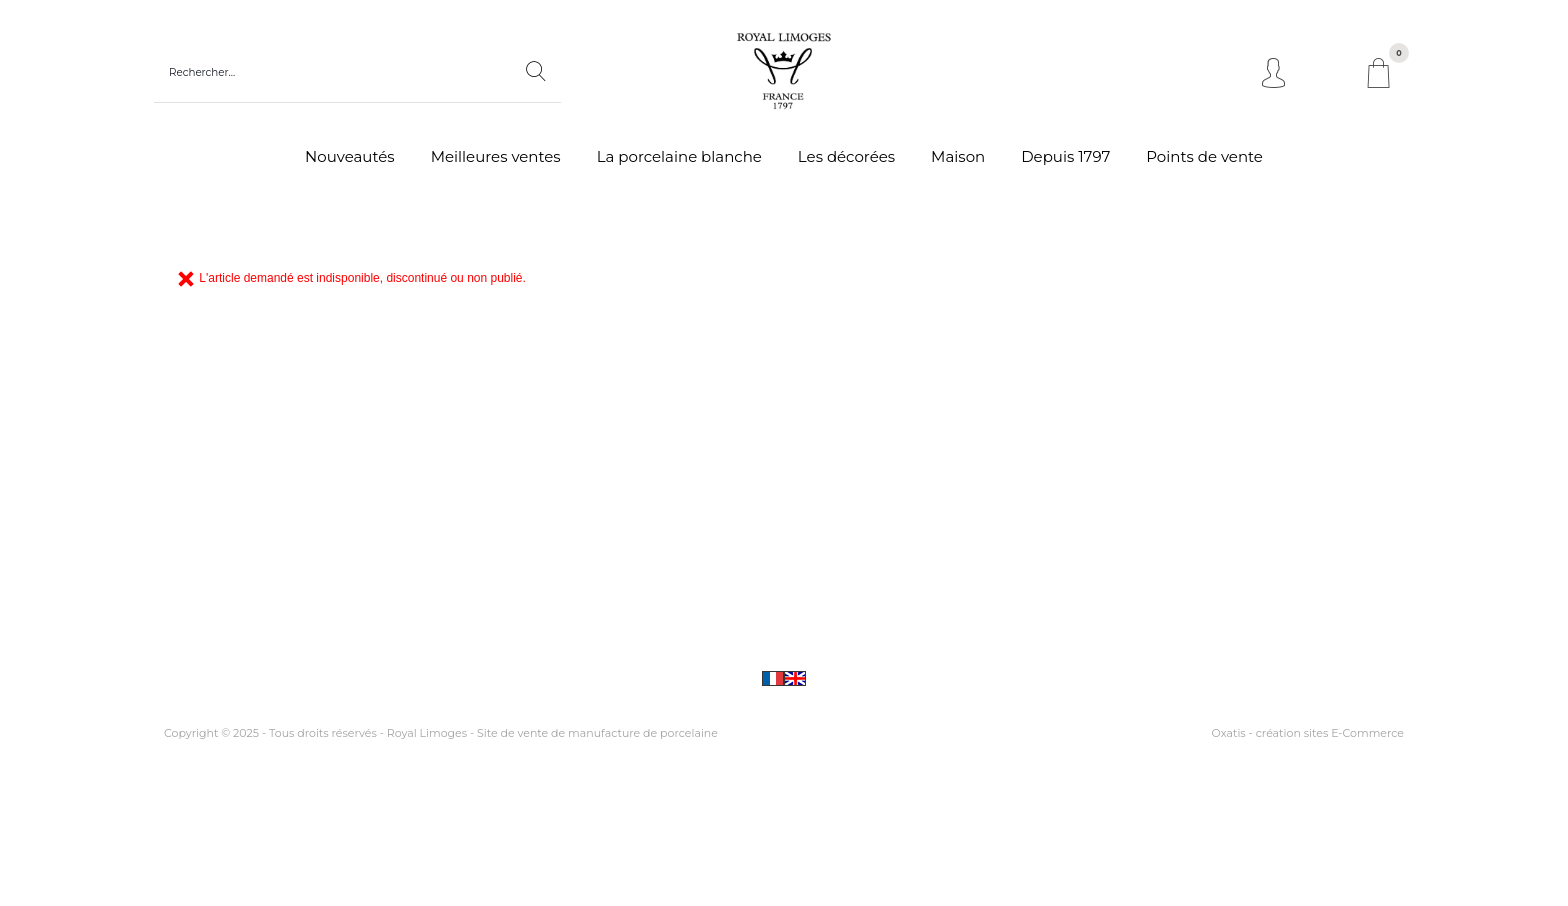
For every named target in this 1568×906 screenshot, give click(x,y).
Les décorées (846, 156)
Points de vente (1204, 156)
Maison (958, 156)
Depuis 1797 (1065, 156)
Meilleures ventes (496, 156)
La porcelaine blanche (679, 156)
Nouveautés (350, 156)
